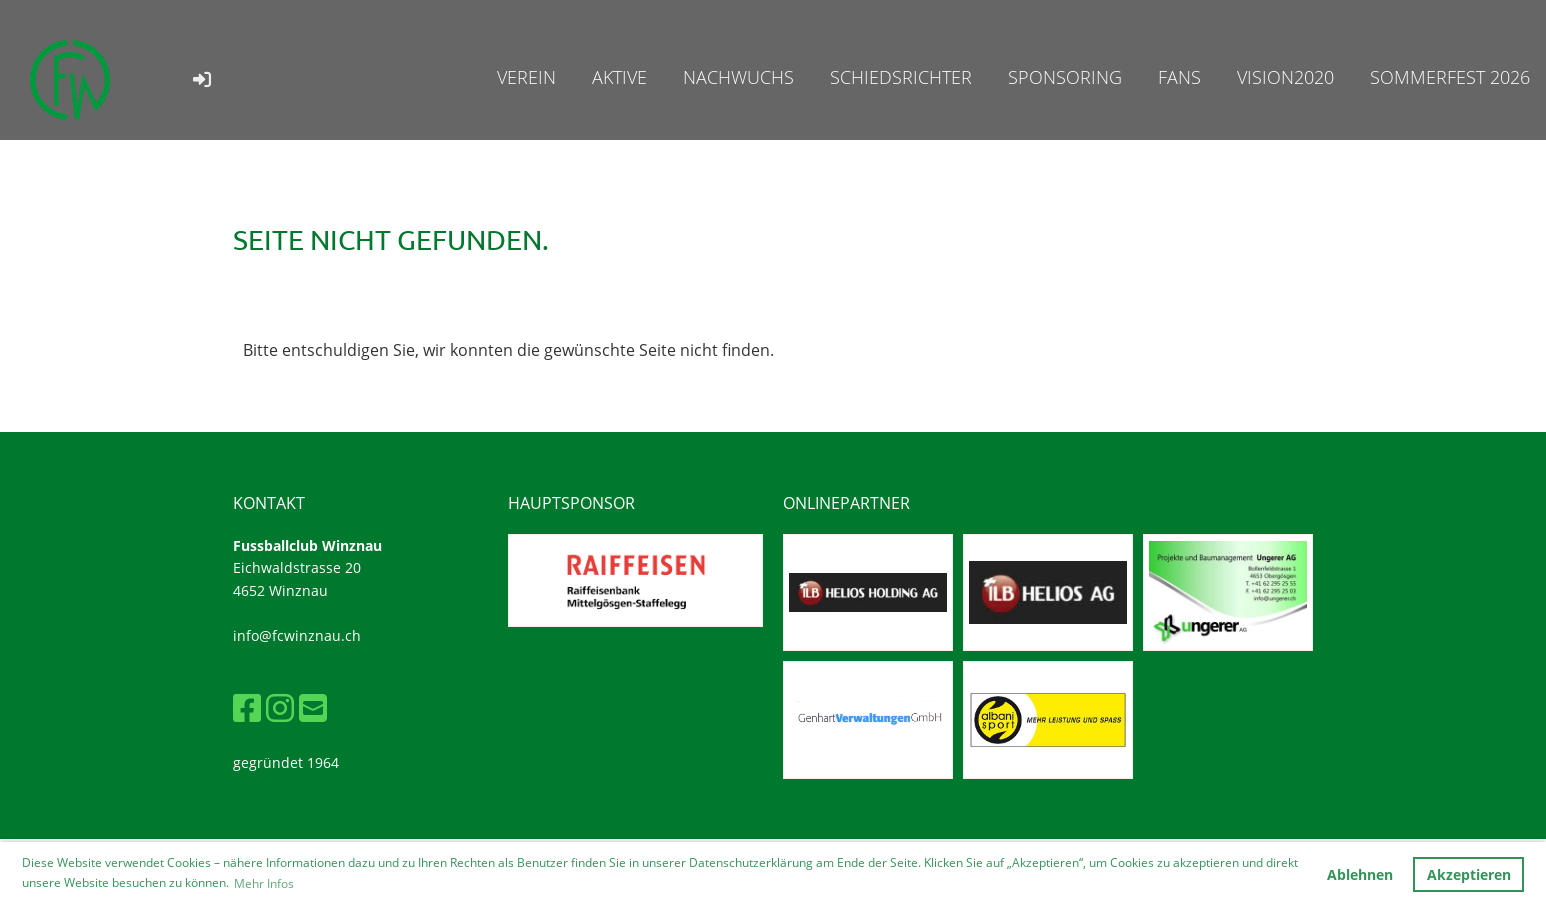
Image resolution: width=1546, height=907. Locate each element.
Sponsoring (1065, 77)
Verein (526, 77)
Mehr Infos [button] (264, 883)
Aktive (619, 77)
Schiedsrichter (901, 77)
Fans (1179, 77)
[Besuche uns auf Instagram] (280, 707)
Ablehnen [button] (1360, 874)
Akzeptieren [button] (1469, 874)
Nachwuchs (738, 77)
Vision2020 (1285, 77)
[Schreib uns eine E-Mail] (313, 707)
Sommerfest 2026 (1450, 77)
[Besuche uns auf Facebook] (247, 707)
